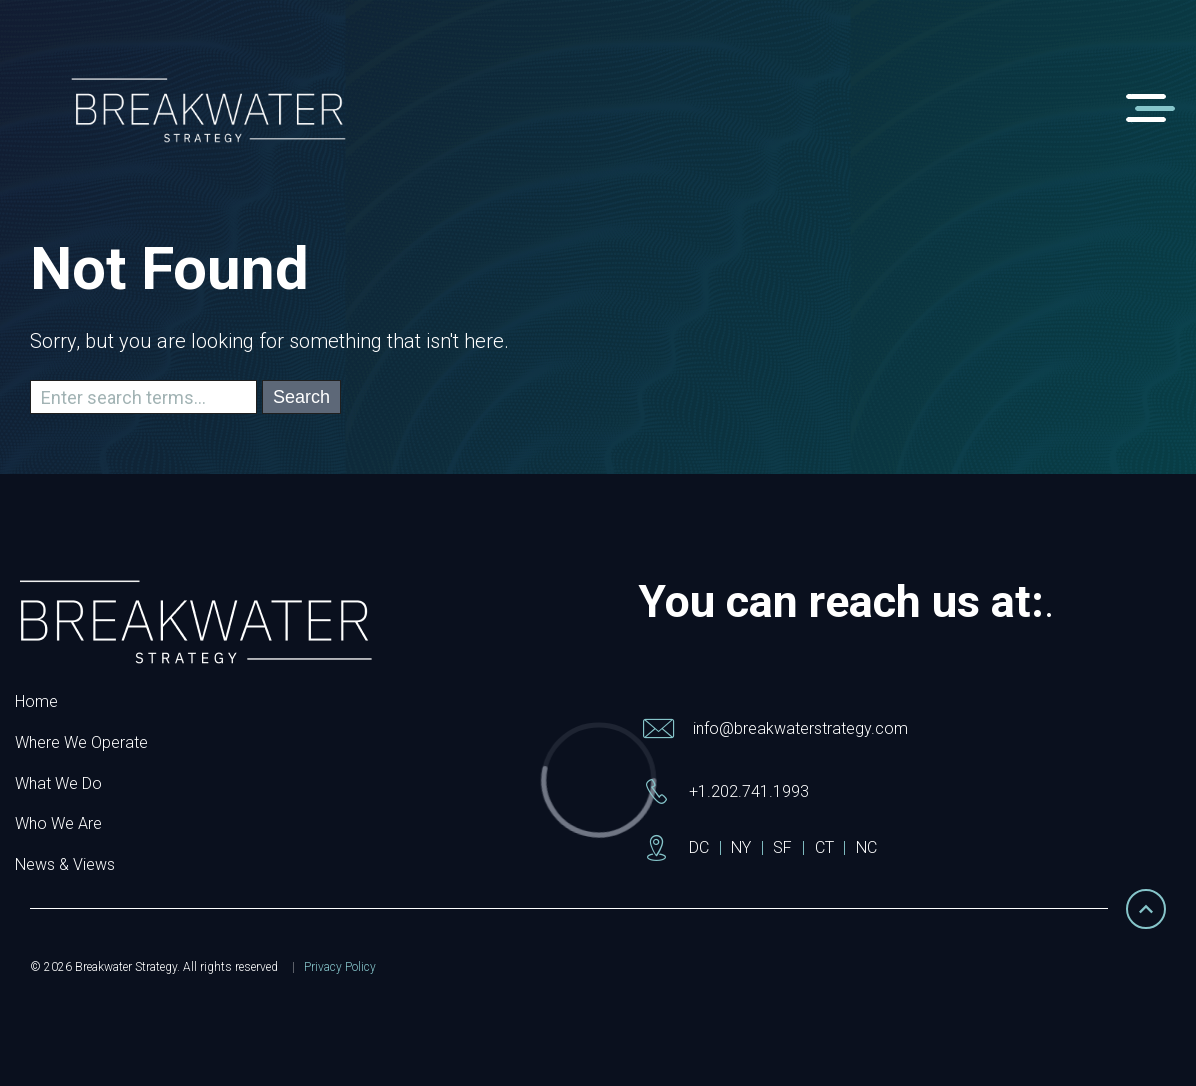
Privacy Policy (340, 967)
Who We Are (58, 823)
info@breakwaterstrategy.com (800, 728)
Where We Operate (81, 742)
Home (36, 701)
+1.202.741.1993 (749, 791)
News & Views (65, 864)
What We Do (58, 783)
